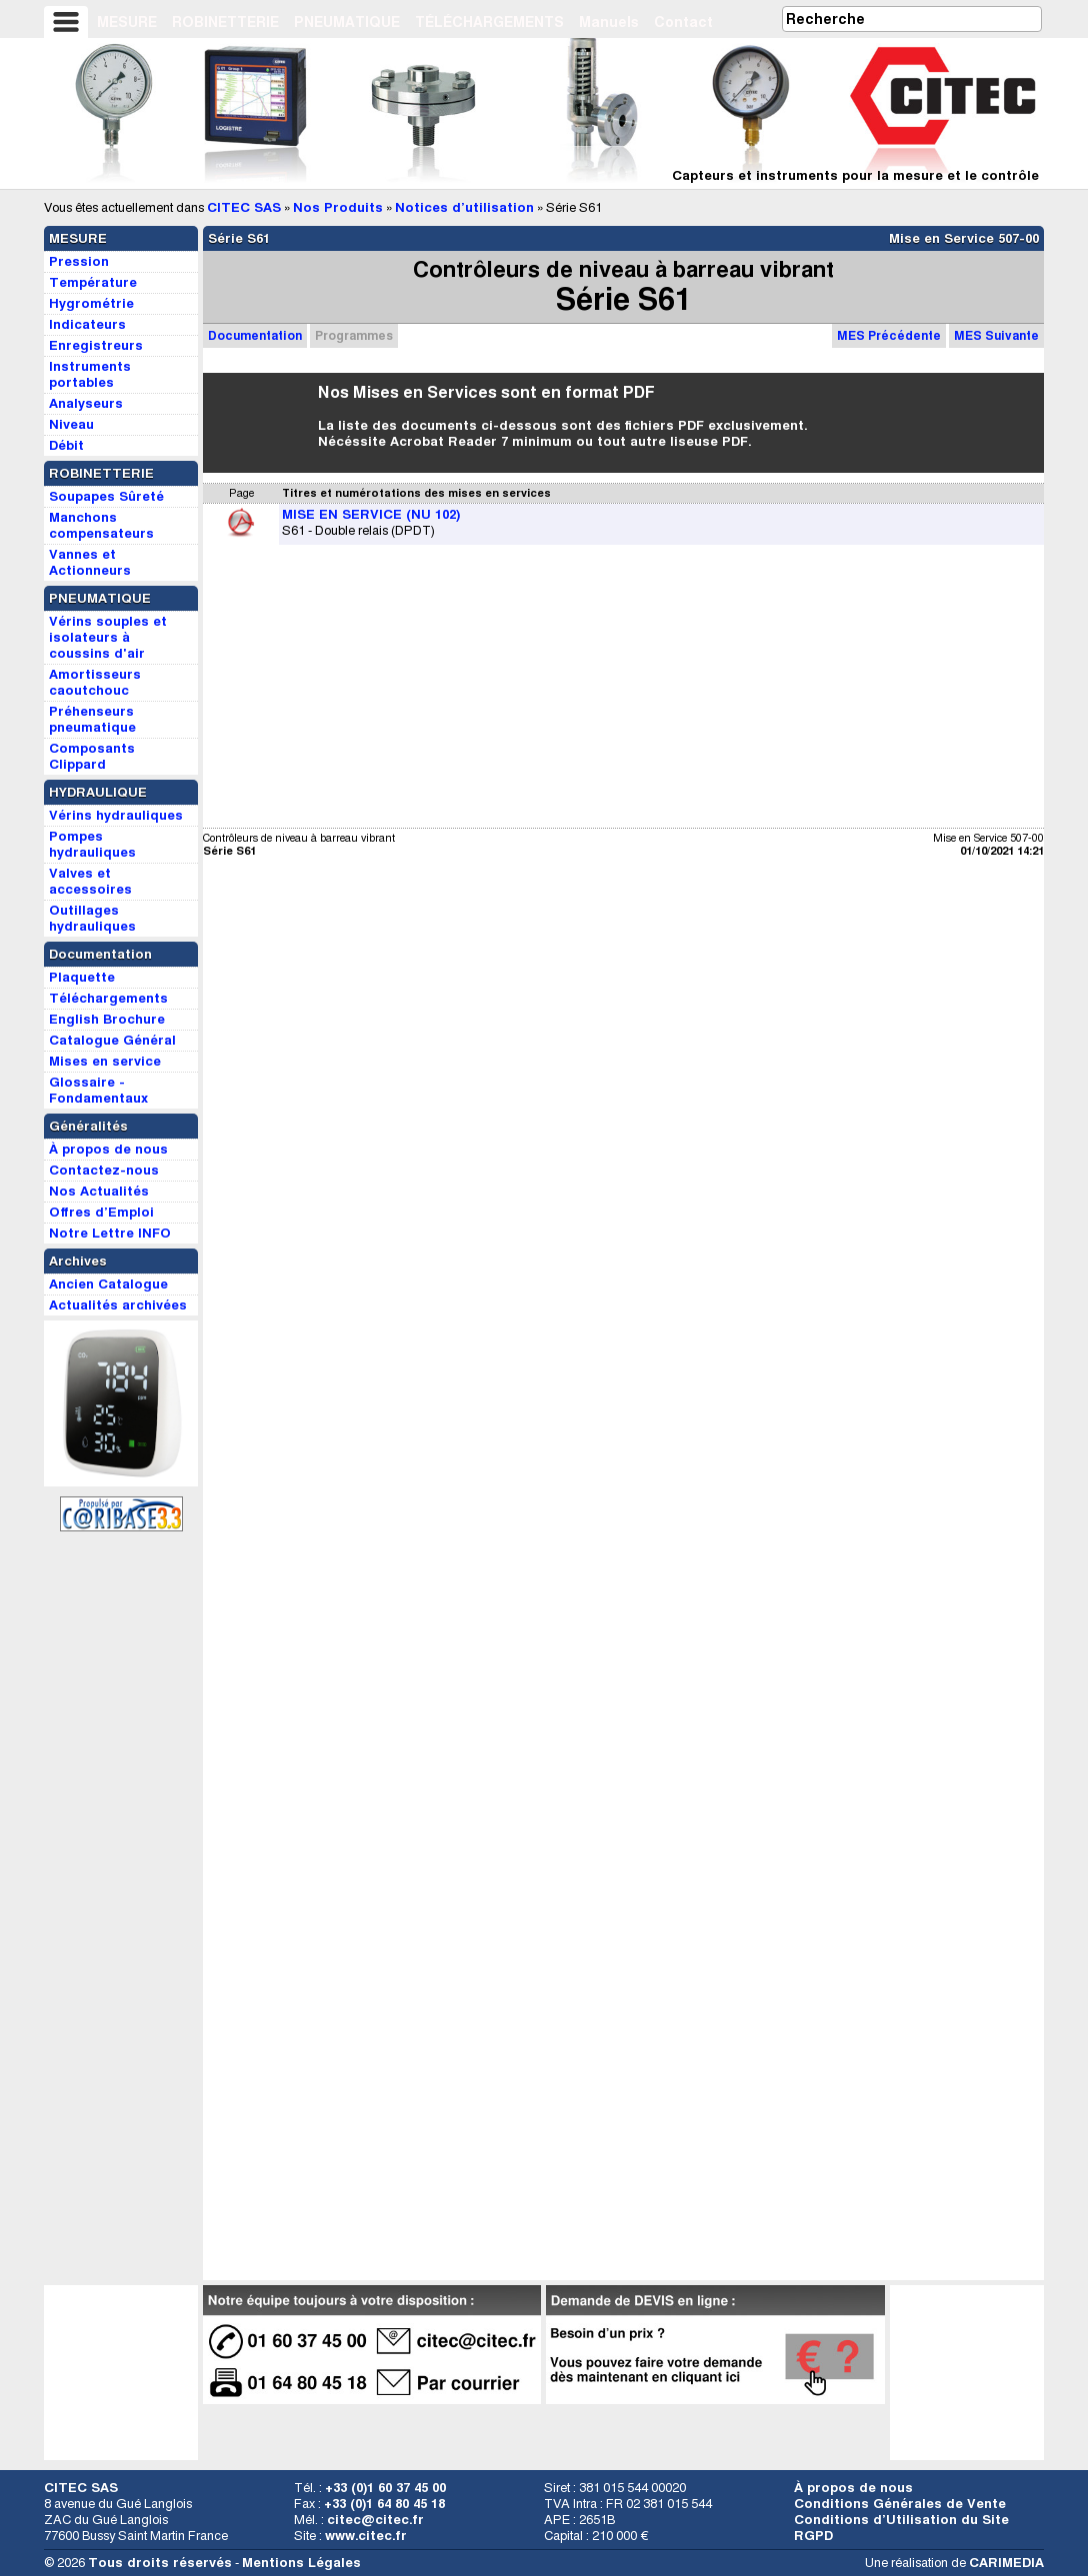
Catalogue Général (112, 1040)
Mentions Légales (301, 2562)
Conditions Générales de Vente (900, 2503)
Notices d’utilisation (464, 207)
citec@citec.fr (375, 2519)
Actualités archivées (118, 1304)
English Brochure (107, 1019)
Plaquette (82, 977)
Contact (683, 22)
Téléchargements (108, 998)
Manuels (609, 22)
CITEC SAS (244, 207)
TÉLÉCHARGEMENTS (489, 22)
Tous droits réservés (160, 2562)
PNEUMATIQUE (347, 22)
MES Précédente (889, 335)
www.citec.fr (366, 2535)
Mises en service (105, 1061)
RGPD (813, 2535)
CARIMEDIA (1006, 2562)
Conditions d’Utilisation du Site (901, 2519)
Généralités (88, 1126)
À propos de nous (853, 2487)
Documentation (255, 335)
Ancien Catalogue (108, 1284)
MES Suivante (996, 335)
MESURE (127, 22)
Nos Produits (338, 207)
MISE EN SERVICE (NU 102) (371, 514)
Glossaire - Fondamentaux (98, 1090)
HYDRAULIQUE (98, 792)
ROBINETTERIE (225, 22)
